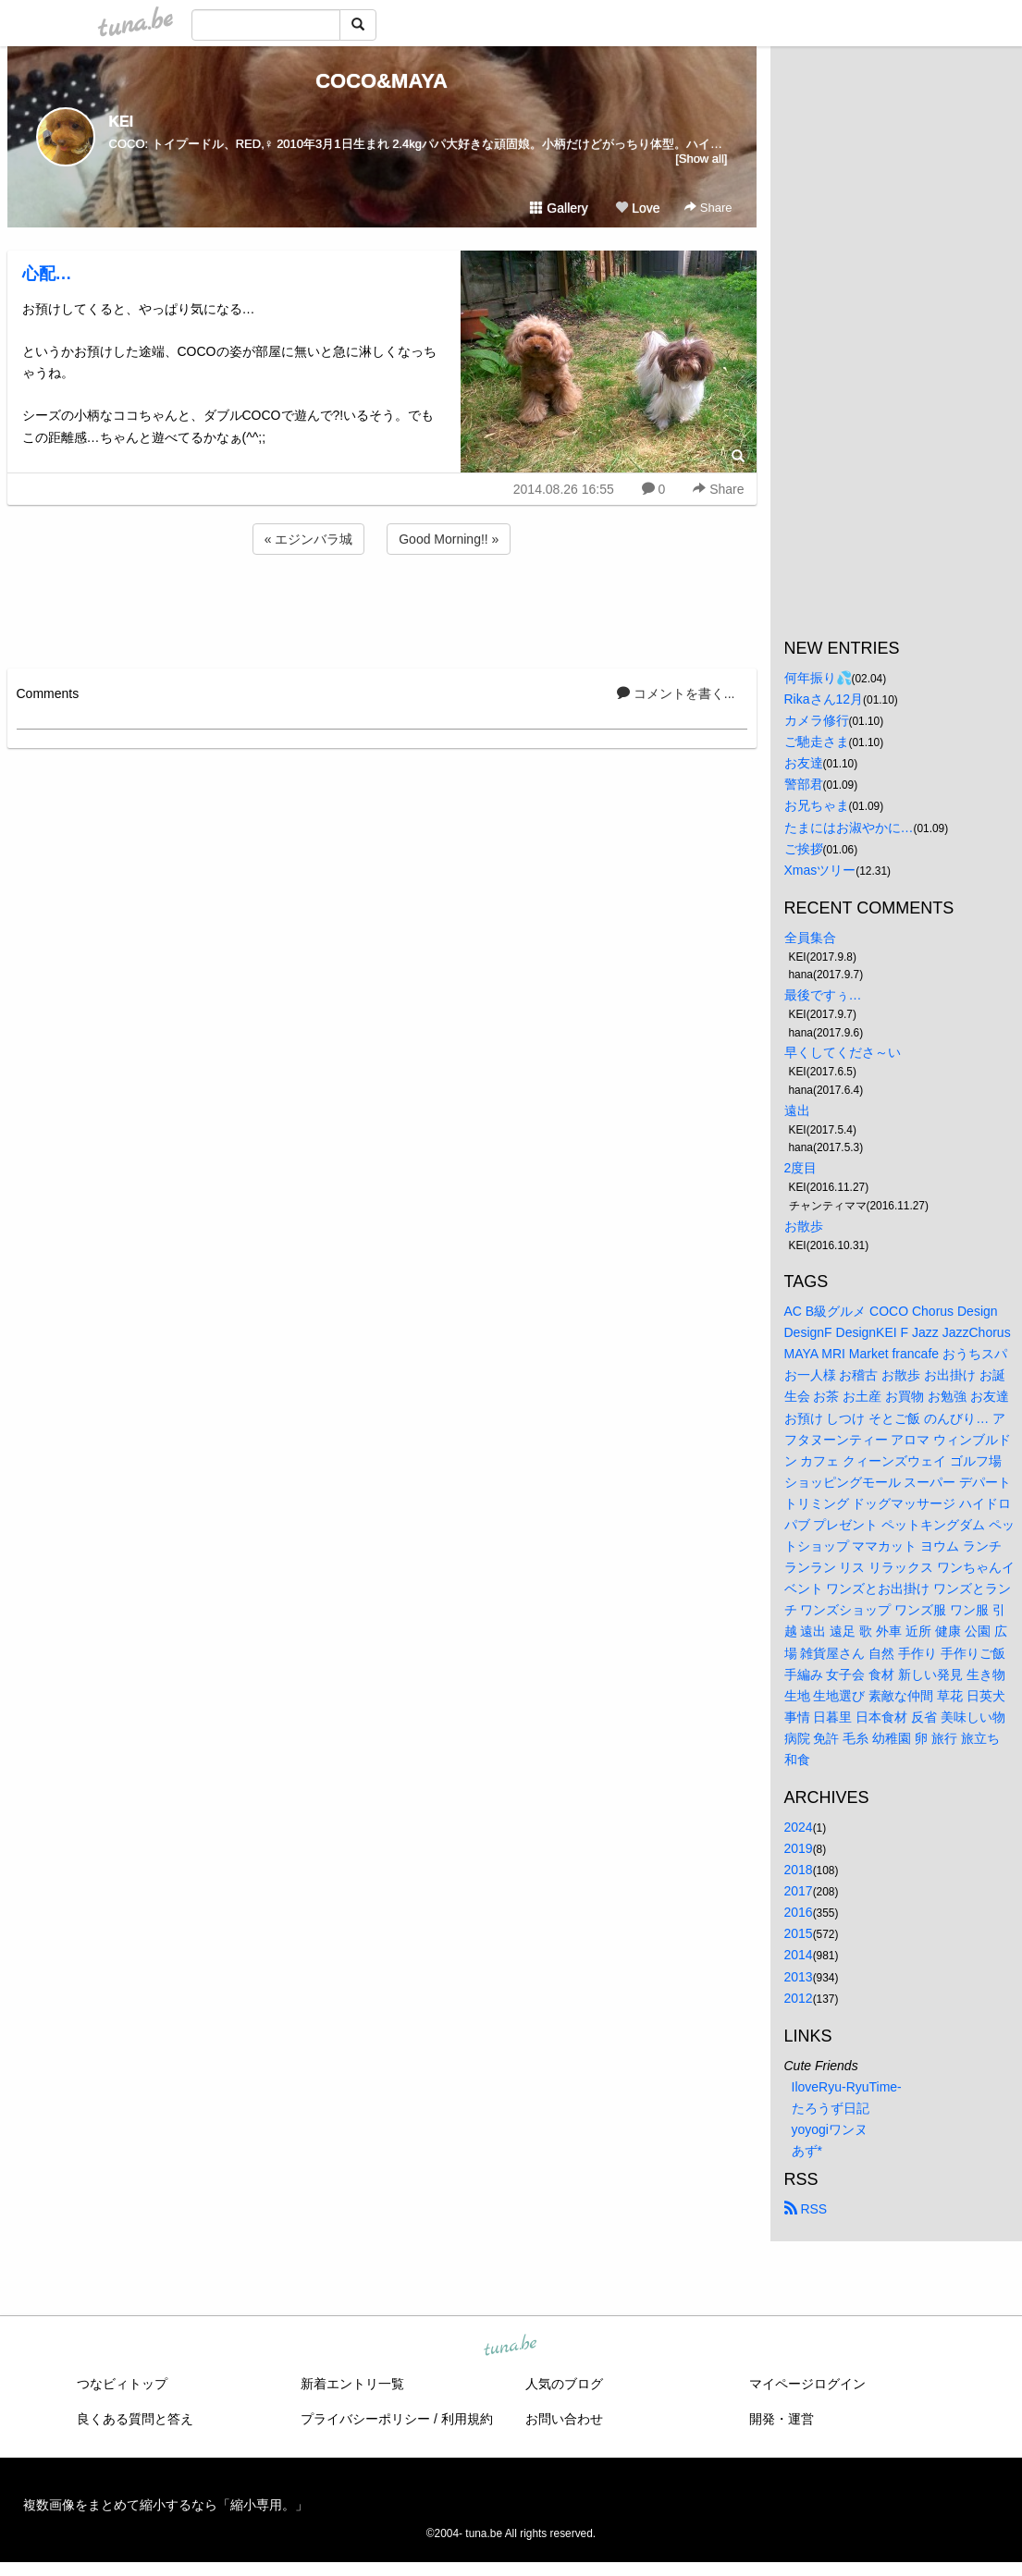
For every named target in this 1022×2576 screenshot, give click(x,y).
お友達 (803, 762)
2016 (798, 1912)
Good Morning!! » (449, 539)
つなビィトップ (122, 2383)
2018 (798, 1869)
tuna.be (510, 2346)
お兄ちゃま (816, 805)
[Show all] (701, 159)
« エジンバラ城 (309, 539)
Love (637, 208)
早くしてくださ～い (842, 1052)
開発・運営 (781, 2418)
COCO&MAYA (381, 80)
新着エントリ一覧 (352, 2383)
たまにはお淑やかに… (849, 827)
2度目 (801, 1167)
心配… (47, 273)
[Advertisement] (382, 608)
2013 (798, 1976)
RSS (806, 2209)
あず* (807, 2150)
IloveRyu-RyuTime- (847, 2086)
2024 (798, 1827)
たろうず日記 (830, 2108)
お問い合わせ (564, 2418)
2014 (798, 1954)
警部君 (803, 784)
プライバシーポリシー (365, 2418)
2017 (798, 1890)
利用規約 (467, 2418)
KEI (121, 121)
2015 (798, 1933)
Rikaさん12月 (824, 699)
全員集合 (810, 937)
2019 (798, 1848)
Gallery (558, 208)
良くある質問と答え (135, 2418)
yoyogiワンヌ (830, 2129)
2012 (798, 1998)
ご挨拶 (803, 848)
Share (708, 208)
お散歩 (803, 1226)
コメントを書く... (676, 693)
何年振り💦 (818, 677)
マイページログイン (807, 2383)
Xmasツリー (820, 870)
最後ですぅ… (823, 994)
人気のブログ (564, 2383)
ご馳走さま (816, 741)
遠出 (797, 1110)
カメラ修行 (816, 720)
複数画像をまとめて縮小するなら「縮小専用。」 (165, 2504)
